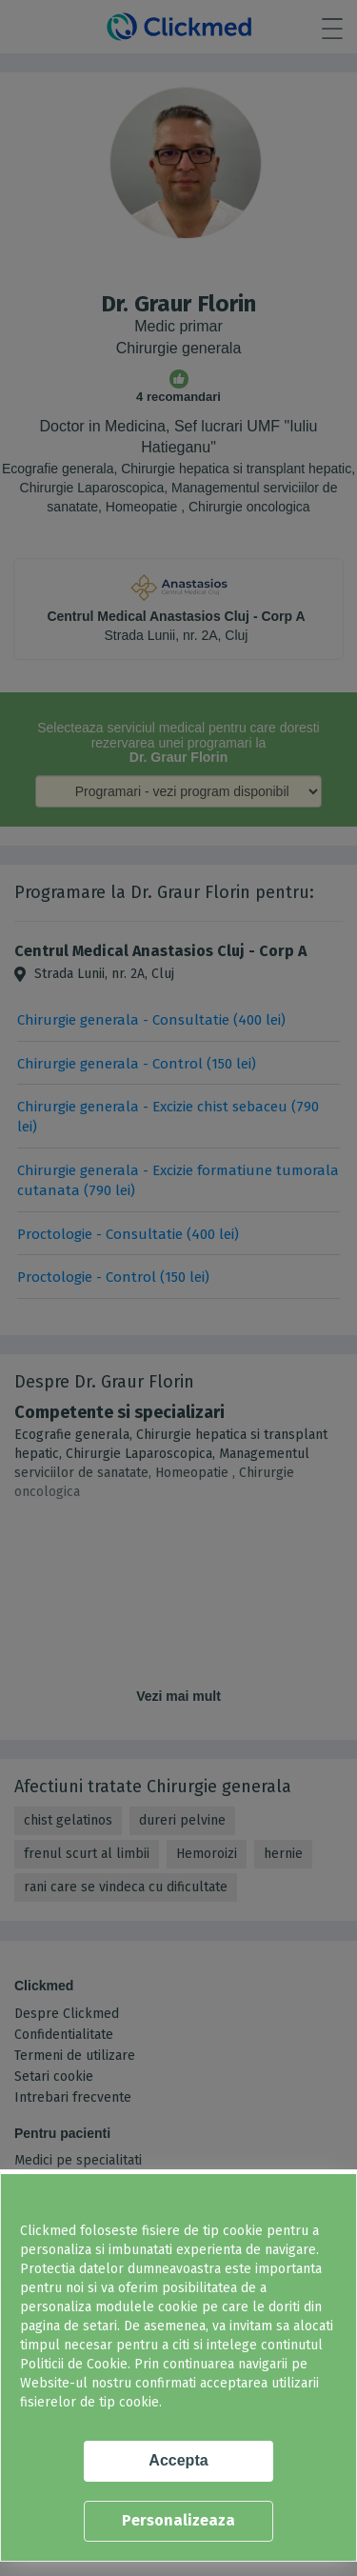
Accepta (178, 2460)
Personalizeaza (178, 2520)
